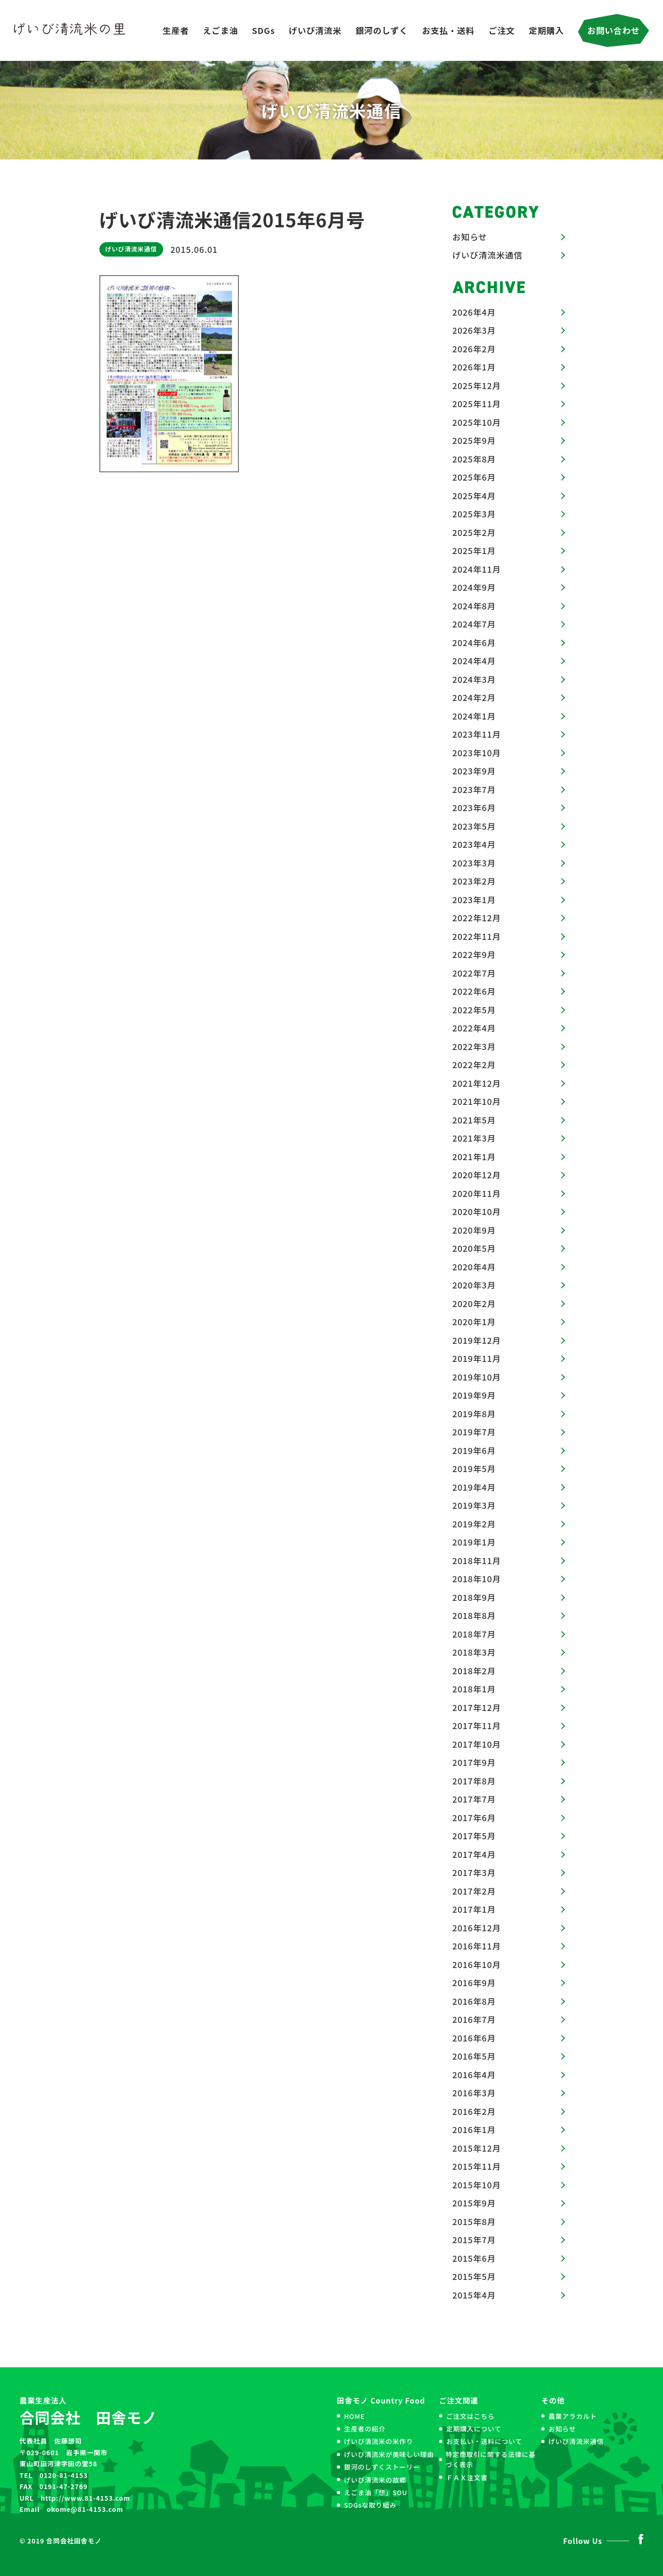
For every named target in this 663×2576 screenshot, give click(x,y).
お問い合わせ (613, 30)
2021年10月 (477, 1101)
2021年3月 (474, 1138)
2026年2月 (474, 349)
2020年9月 (474, 1230)
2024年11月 (477, 569)
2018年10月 (477, 1578)
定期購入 (546, 30)
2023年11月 (477, 734)
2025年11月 (477, 403)
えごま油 (220, 30)
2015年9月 (474, 2203)
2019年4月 (474, 1487)
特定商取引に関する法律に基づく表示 (491, 2459)
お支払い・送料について (484, 2441)
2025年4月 (474, 495)
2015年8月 (474, 2221)
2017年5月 (474, 1836)
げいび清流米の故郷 (375, 2479)
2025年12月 (477, 385)
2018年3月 (474, 1652)
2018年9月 (474, 1597)
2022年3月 (474, 1046)
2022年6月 (474, 991)
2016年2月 (474, 2111)
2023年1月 (474, 899)
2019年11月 (477, 1358)
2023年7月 (474, 789)
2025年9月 (474, 440)
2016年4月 (474, 2074)
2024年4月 (474, 660)
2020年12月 (477, 1175)
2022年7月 (474, 973)
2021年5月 (474, 1120)
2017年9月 (474, 1762)
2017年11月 (477, 1725)
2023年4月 (474, 844)
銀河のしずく (381, 30)
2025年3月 (474, 514)
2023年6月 (474, 807)
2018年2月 (474, 1670)
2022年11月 (477, 936)
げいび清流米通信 (131, 248)
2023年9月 (474, 771)
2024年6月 (474, 642)
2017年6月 (474, 1817)
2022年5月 (474, 1010)
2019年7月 (474, 1432)
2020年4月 (474, 1267)
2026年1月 (474, 367)
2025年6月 (474, 477)
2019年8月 (474, 1413)
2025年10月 (477, 422)
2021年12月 (477, 1083)
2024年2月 (474, 697)
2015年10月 (477, 2185)
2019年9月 (474, 1395)
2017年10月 (477, 1744)
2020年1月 (474, 1321)
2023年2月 (474, 881)
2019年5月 (474, 1468)
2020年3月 (474, 1285)
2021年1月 (474, 1156)
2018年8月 (474, 1615)
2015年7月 (474, 2239)
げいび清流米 (315, 30)
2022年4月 (474, 1028)
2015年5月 (474, 2276)
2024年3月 (474, 679)
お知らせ (470, 237)
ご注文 (502, 30)
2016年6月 (474, 2038)
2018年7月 (474, 1634)
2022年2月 (474, 1064)
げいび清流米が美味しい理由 (389, 2454)
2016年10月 (477, 1964)
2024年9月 (474, 587)
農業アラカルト (572, 2416)
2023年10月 (477, 752)
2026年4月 (474, 312)
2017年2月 (474, 1891)
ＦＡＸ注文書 (466, 2477)
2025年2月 (474, 532)
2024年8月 (474, 606)
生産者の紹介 (364, 2428)
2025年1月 (474, 550)
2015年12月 (477, 2148)
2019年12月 (477, 1340)
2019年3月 (474, 1505)
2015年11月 (477, 2166)
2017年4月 (474, 1854)
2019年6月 (474, 1450)
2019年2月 (474, 1524)
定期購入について (473, 2428)
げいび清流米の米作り (378, 2441)
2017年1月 (474, 1909)
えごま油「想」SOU (375, 2492)
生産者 (176, 30)
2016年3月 (474, 2093)
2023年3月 (474, 863)
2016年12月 (477, 1928)
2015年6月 (474, 2258)
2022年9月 (474, 954)
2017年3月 (474, 1872)
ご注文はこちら (470, 2416)
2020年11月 (477, 1193)
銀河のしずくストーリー (382, 2466)
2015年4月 (474, 2295)
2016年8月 (474, 2001)
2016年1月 (474, 2129)
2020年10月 (477, 1211)
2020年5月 (474, 1248)
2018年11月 (477, 1560)
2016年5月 (474, 2056)
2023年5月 (474, 826)
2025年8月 (474, 459)
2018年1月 (474, 1689)
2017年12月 (477, 1707)
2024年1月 (474, 716)
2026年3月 (474, 330)
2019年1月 (474, 1542)
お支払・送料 (448, 30)
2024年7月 (474, 624)
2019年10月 (477, 1377)
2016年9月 (474, 1982)
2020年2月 (474, 1303)
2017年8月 (474, 1781)
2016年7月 (474, 2019)
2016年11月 (477, 1946)
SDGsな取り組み (370, 2505)
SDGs (263, 30)
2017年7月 (474, 1799)
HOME (354, 2416)
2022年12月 (477, 918)
